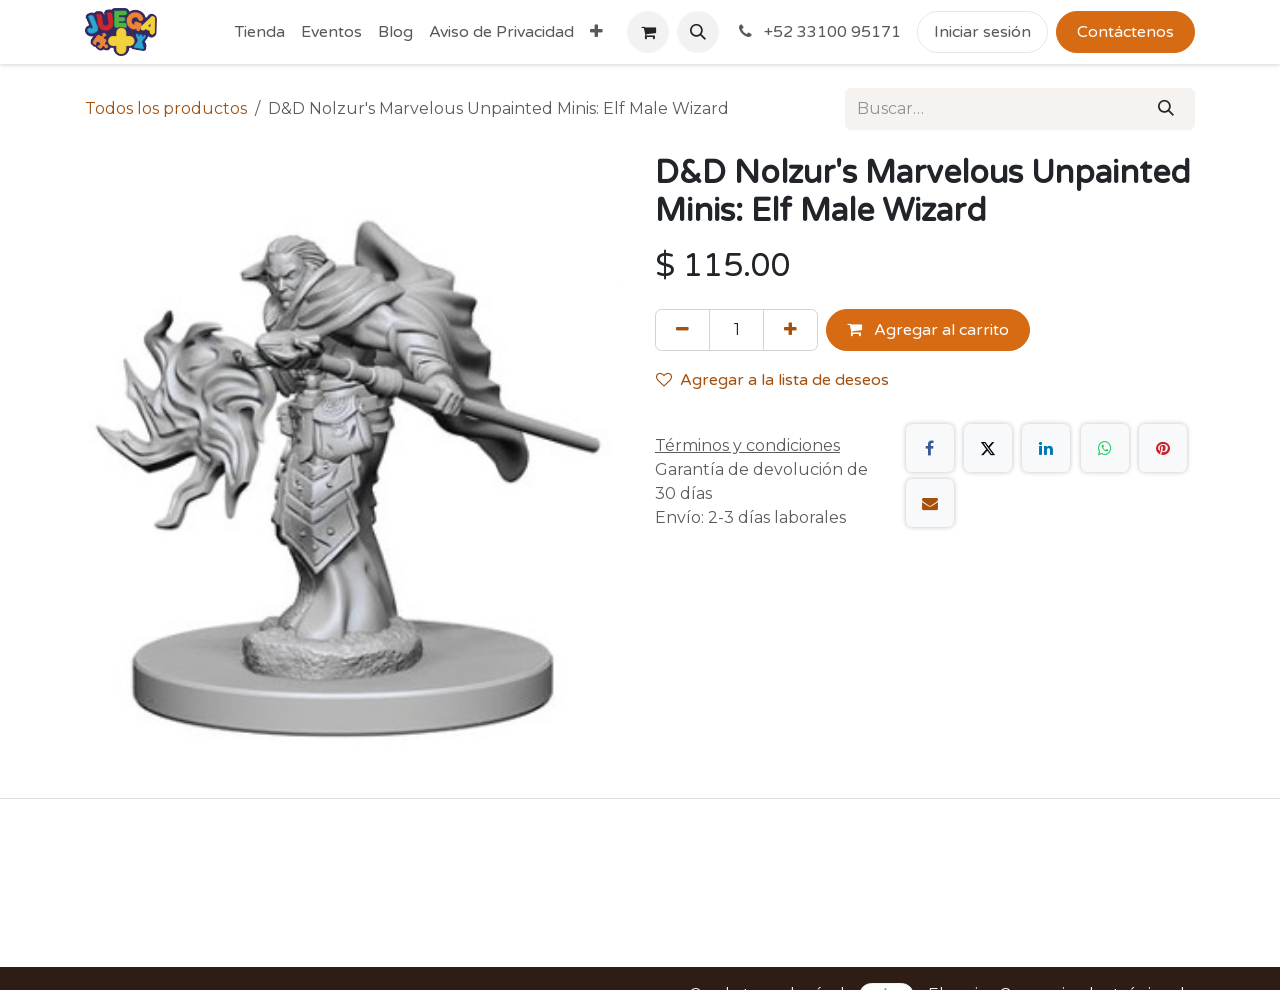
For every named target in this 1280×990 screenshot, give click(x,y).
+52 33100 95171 (818, 32)
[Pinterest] (1163, 448)
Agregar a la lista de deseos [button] (772, 380)
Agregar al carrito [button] (928, 330)
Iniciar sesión (982, 32)
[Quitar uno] (682, 330)
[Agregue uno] (790, 330)
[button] (698, 32)
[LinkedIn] (1046, 448)
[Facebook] (930, 448)
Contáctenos (1125, 32)
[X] (988, 448)
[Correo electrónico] (930, 503)
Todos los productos (166, 108)
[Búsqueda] (1166, 109)
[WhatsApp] (1105, 448)
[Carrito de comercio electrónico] (648, 32)
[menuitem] (260, 32)
